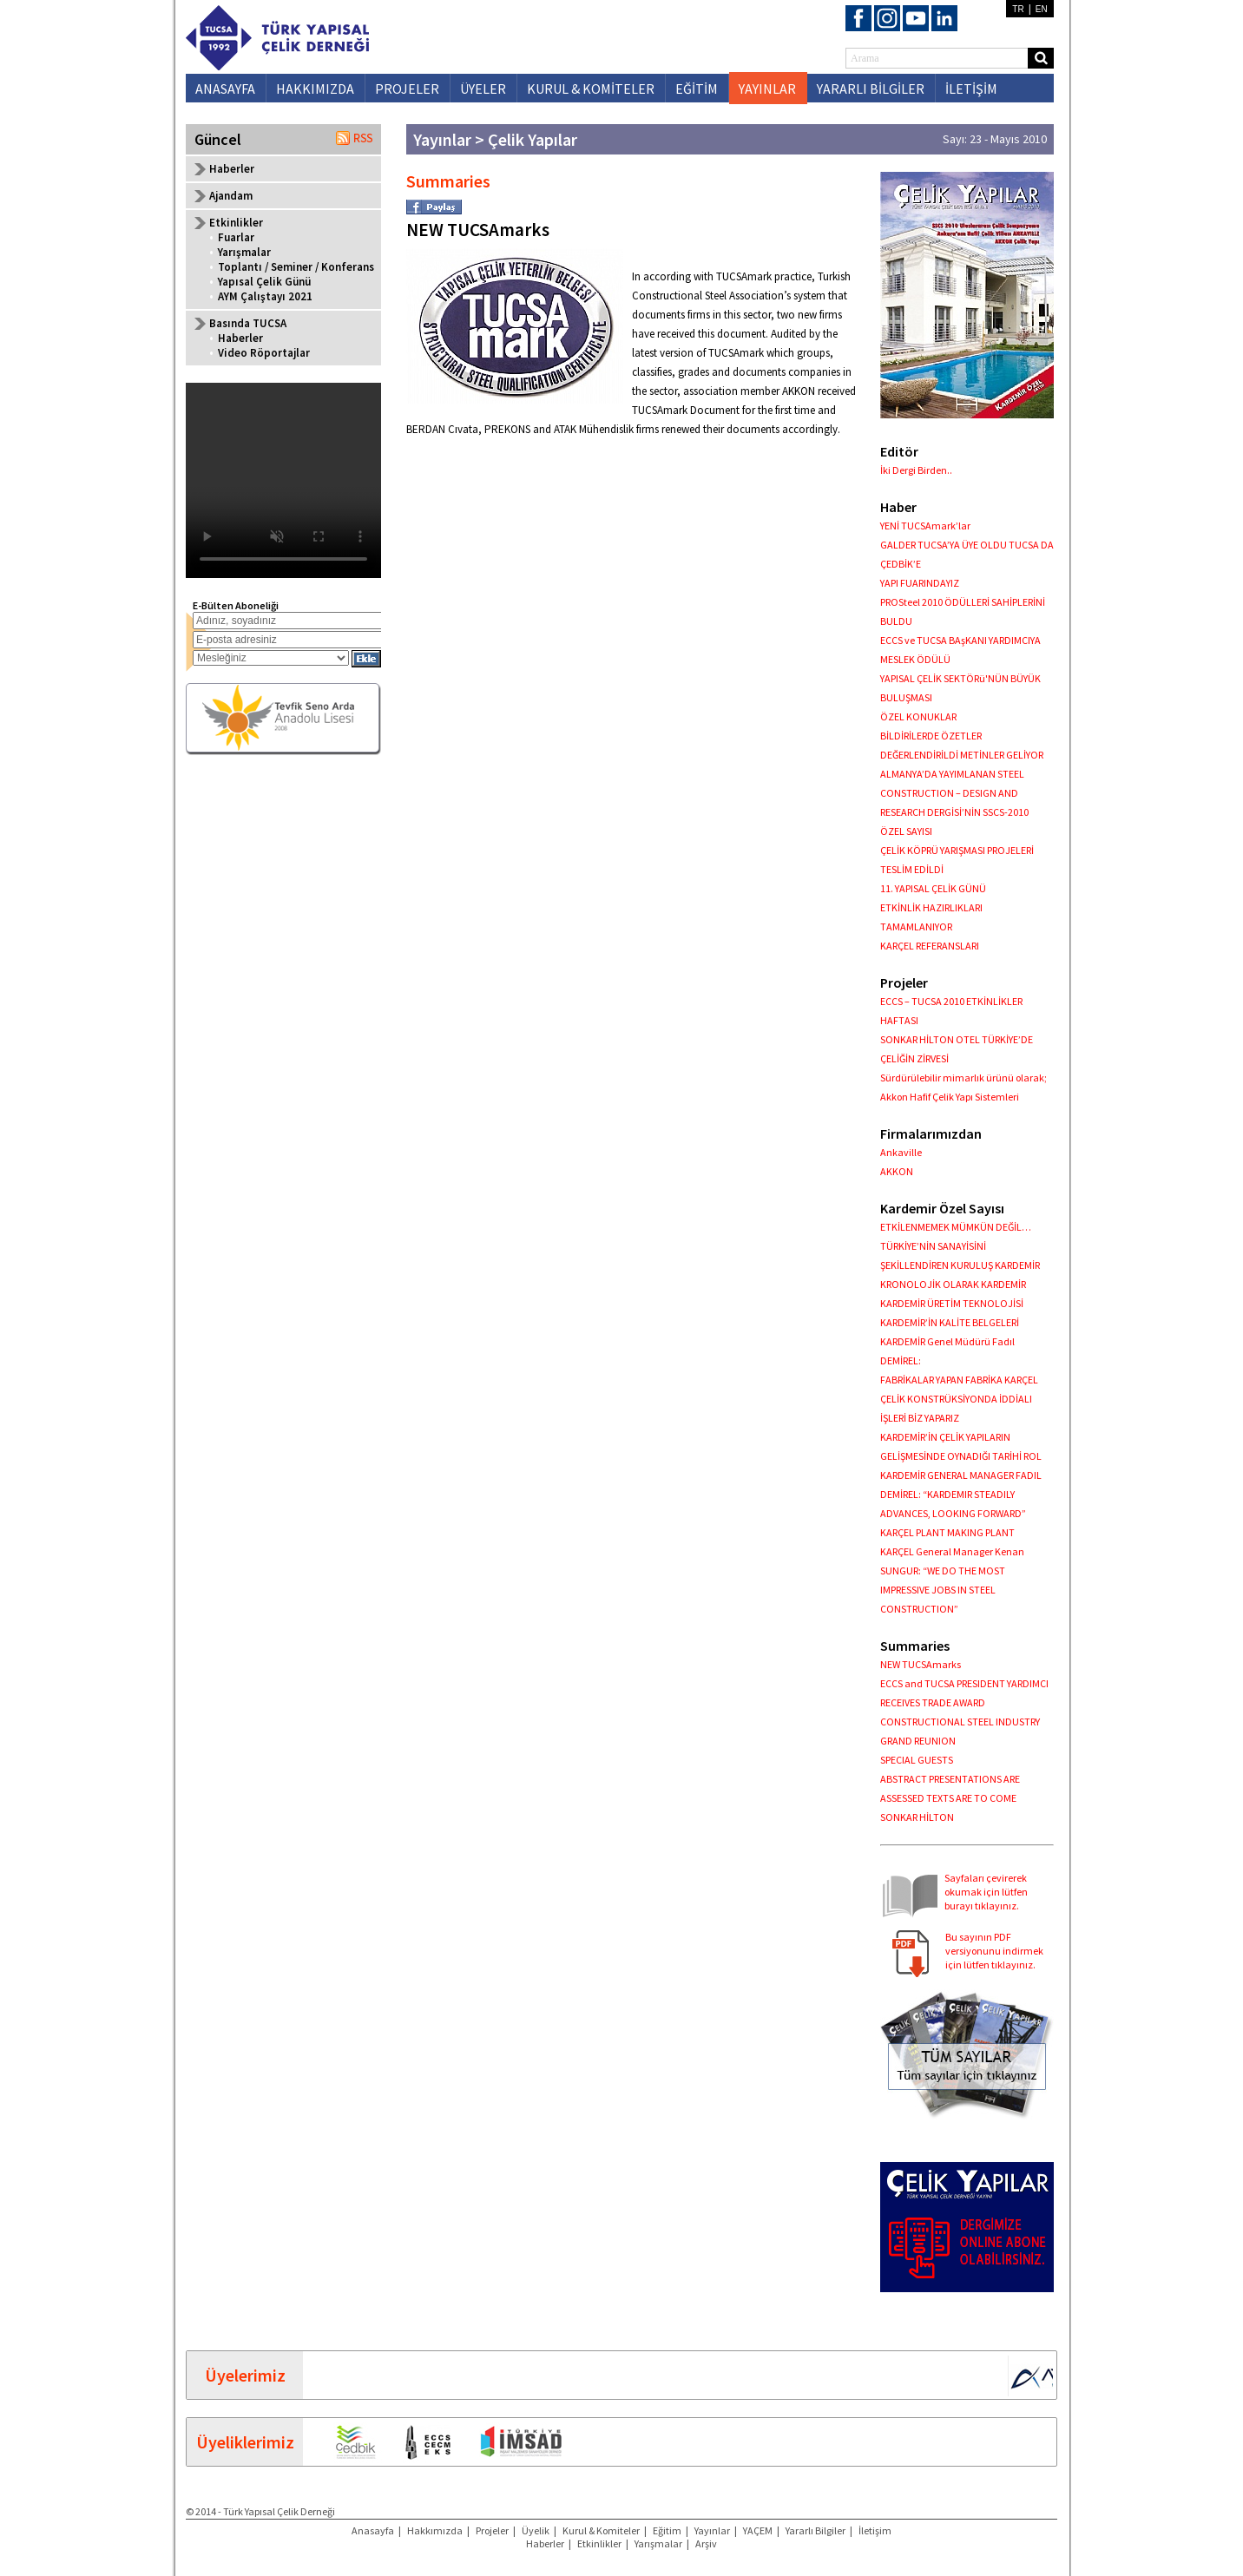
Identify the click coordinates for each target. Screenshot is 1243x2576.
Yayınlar (712, 2530)
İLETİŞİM (971, 88)
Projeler (492, 2530)
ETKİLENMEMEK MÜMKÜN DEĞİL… (955, 1226)
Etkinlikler (599, 2543)
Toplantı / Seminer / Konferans (296, 267)
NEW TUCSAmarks (920, 1664)
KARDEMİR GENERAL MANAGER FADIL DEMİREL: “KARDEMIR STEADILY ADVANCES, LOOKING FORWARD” (961, 1494)
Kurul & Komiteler (601, 2530)
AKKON (896, 1171)
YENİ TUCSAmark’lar (925, 525)
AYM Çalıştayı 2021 (265, 296)
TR (1017, 9)
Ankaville (901, 1152)
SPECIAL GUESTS (916, 1759)
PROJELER (407, 88)
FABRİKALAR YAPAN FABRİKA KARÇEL (959, 1379)
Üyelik (535, 2530)
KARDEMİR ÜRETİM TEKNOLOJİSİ (951, 1303)
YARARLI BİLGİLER (870, 88)
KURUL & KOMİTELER (590, 88)
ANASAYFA (225, 88)
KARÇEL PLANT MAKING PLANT (947, 1532)
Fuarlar (236, 237)
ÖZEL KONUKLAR (918, 716)
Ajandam (231, 195)
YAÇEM (758, 2530)
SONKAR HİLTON (917, 1817)
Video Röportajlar (264, 352)
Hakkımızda (435, 2530)
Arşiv (706, 2543)
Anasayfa (373, 2530)
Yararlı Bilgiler (815, 2530)
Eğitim (667, 2530)
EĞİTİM (696, 88)
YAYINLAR (767, 88)
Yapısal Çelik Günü (264, 281)
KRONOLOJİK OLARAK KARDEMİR (953, 1284)
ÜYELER (483, 88)
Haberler (231, 168)
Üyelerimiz (245, 2375)
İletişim (874, 2530)
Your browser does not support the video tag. (283, 480)
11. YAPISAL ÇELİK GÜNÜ (933, 888)
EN (1042, 9)
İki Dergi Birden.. (916, 469)
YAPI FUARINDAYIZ (919, 582)
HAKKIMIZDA (315, 88)
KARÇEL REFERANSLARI (929, 945)
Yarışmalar (244, 252)
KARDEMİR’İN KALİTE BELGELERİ (949, 1322)
